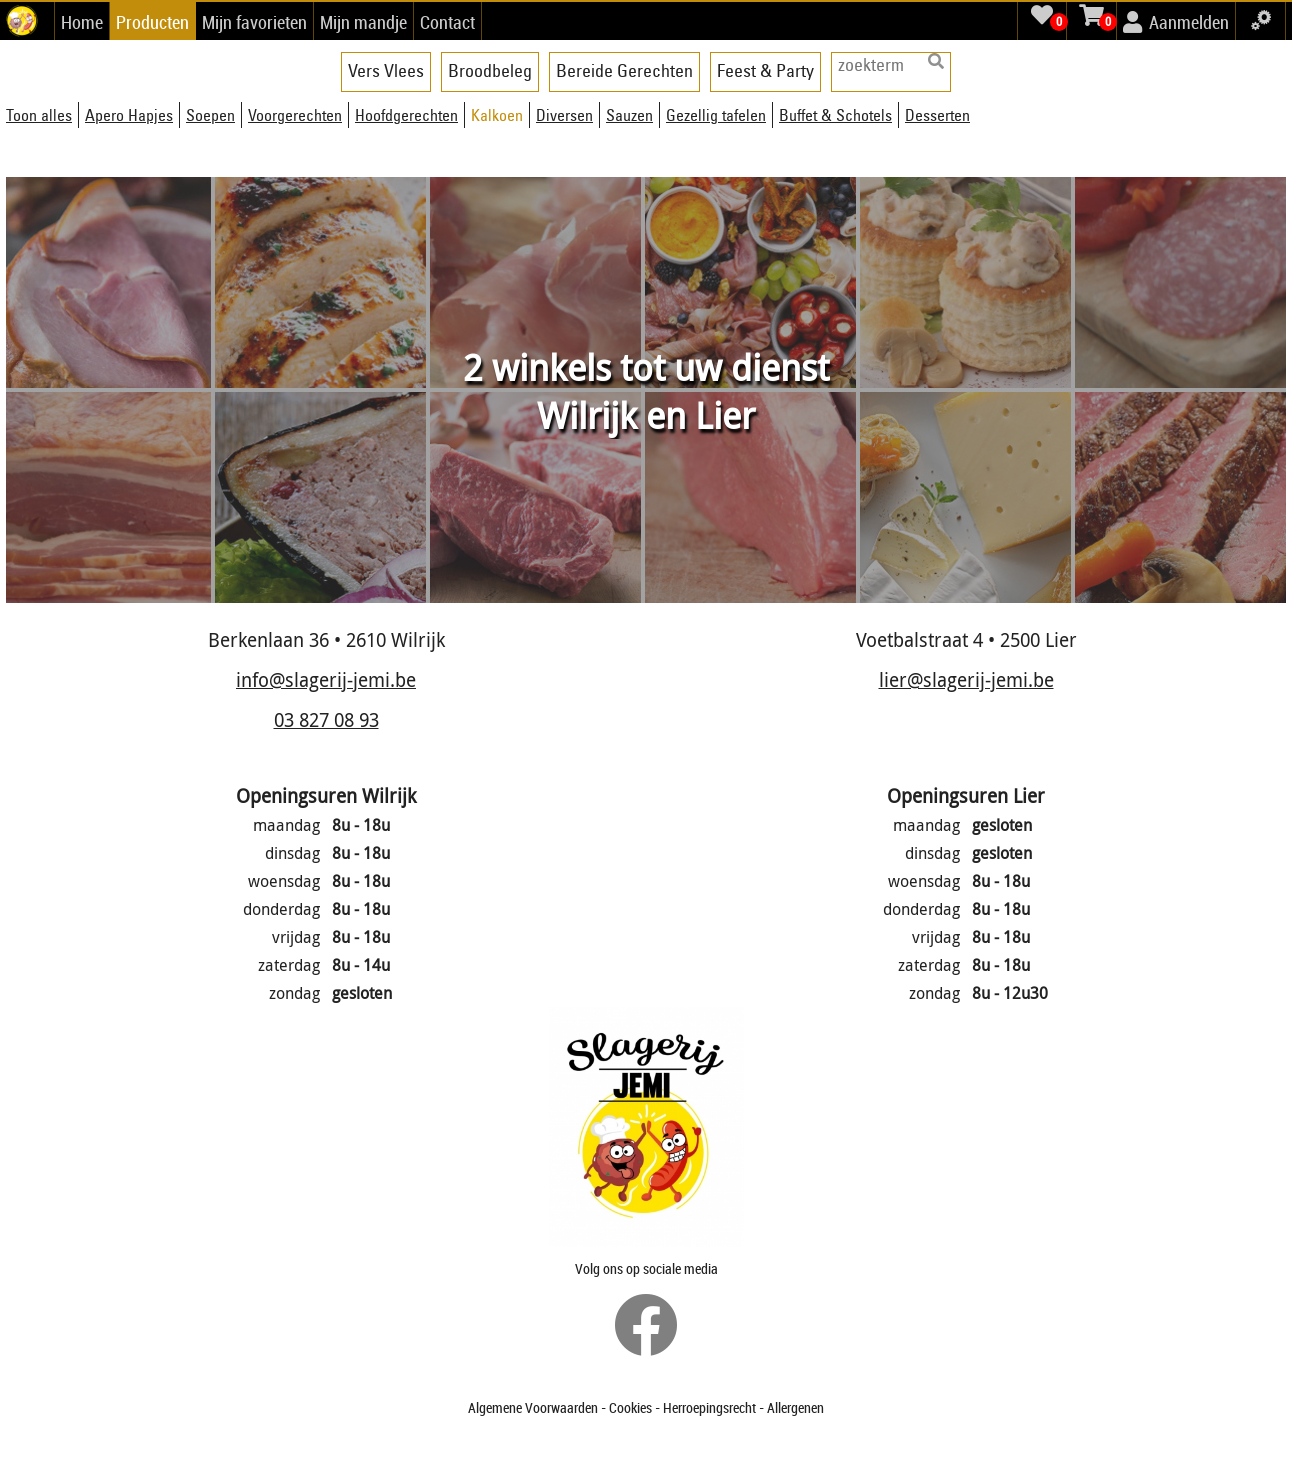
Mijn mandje (363, 22)
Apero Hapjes (129, 115)
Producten (152, 22)
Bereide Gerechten (624, 70)
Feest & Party (765, 70)
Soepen (210, 115)
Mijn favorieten (254, 22)
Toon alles (39, 115)
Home (82, 22)
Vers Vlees (386, 70)
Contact (447, 22)
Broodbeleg (490, 70)
